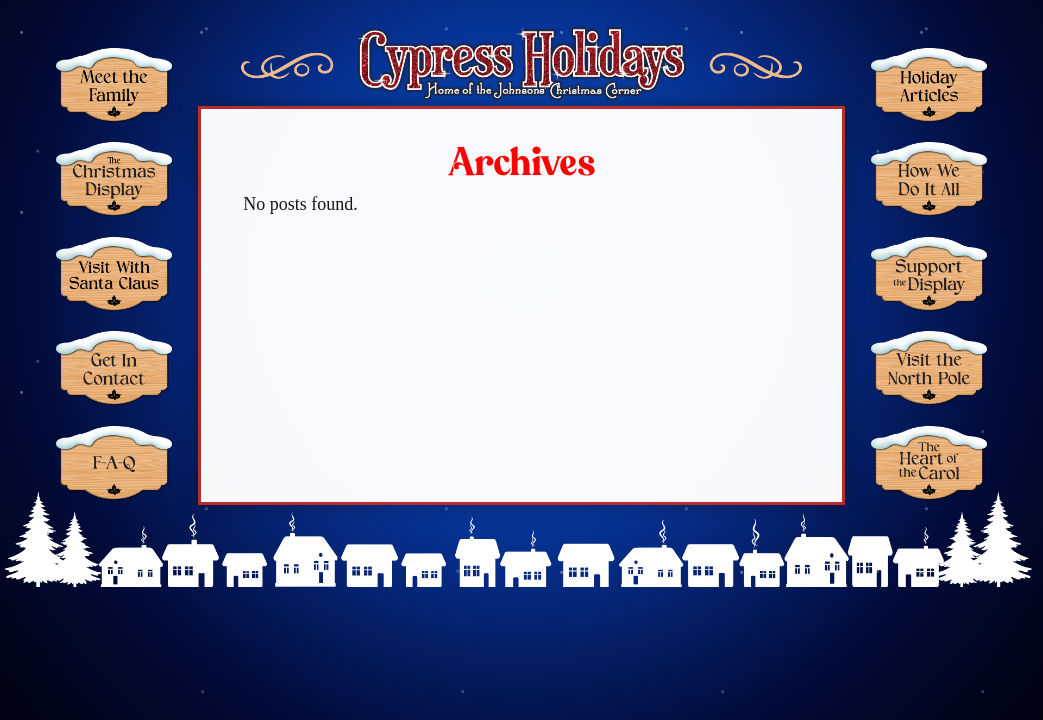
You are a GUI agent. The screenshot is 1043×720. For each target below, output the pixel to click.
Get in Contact (114, 367)
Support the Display (929, 273)
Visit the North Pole (929, 367)
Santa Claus (114, 273)
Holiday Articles (929, 84)
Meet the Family (114, 84)
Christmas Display (114, 178)
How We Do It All (929, 178)
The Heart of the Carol (929, 462)
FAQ (114, 462)
